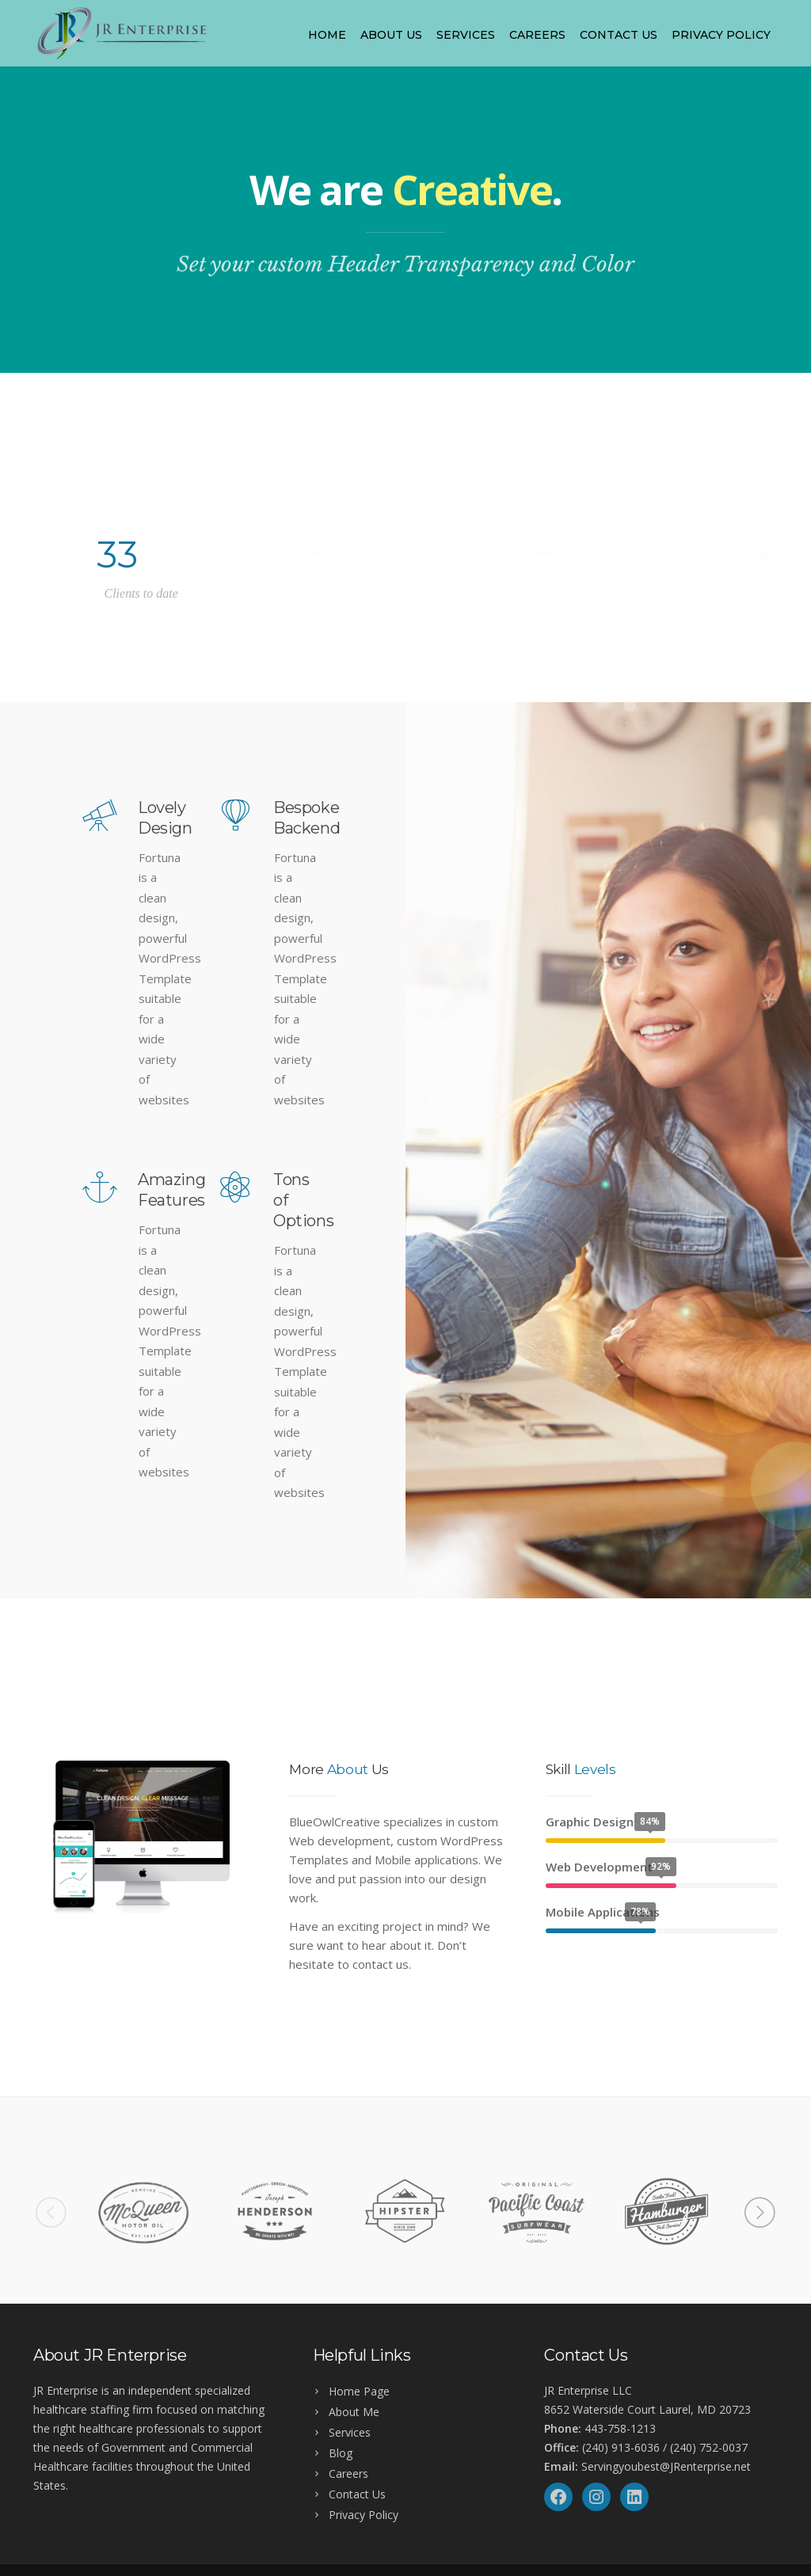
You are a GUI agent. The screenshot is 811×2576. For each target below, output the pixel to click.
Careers (537, 35)
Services (465, 35)
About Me (354, 2411)
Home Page (359, 2391)
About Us (391, 35)
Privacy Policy (721, 35)
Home (327, 35)
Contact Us (618, 35)
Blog (340, 2452)
